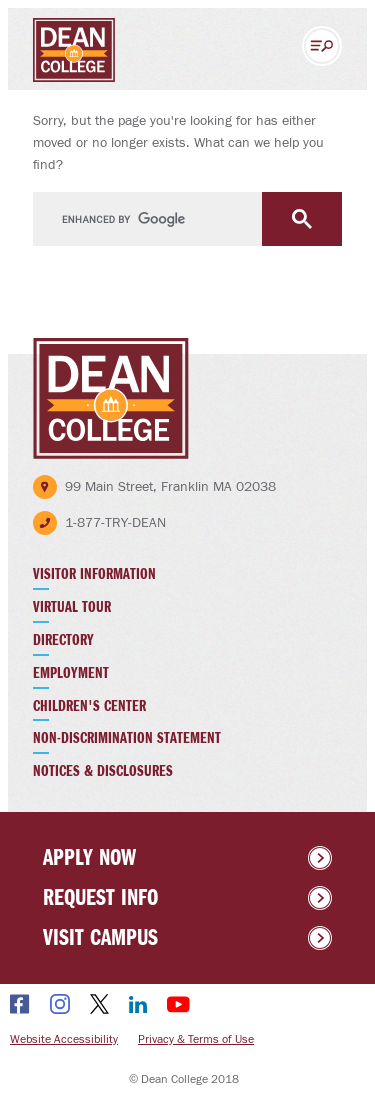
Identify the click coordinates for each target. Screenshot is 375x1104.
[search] (187, 219)
